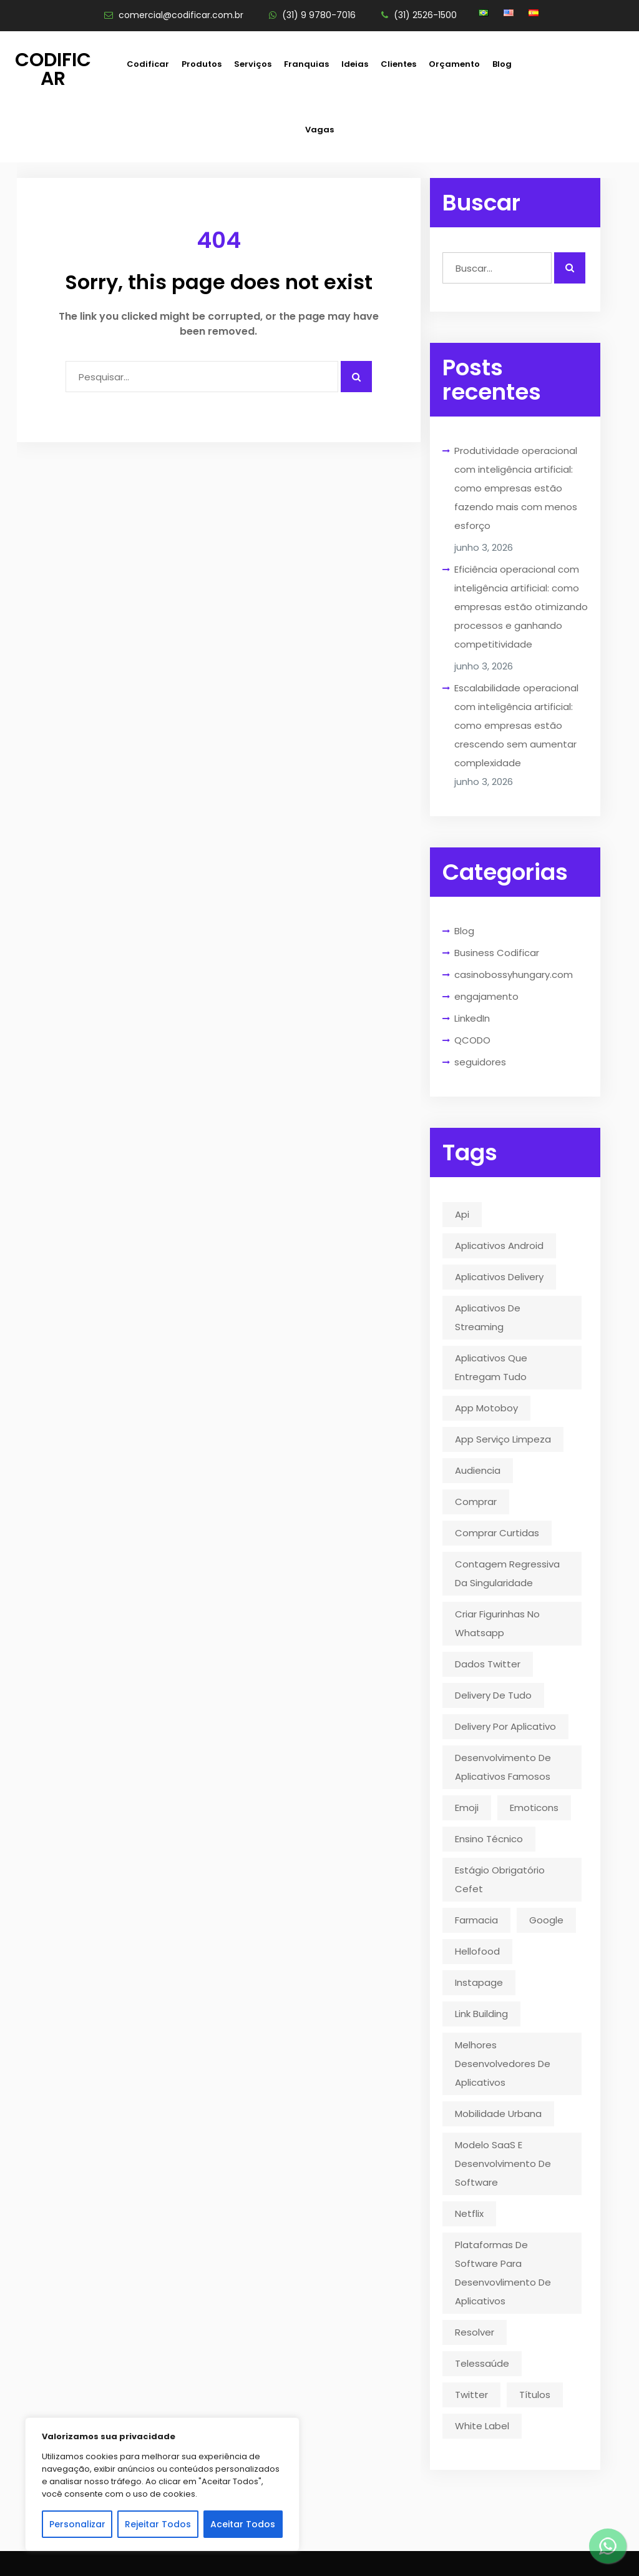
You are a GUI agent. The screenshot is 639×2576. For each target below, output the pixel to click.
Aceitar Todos (242, 2524)
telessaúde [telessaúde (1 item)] (482, 2363)
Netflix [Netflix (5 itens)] (469, 2213)
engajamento (486, 996)
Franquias (306, 64)
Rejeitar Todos (158, 2524)
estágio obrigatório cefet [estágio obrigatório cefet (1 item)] (500, 1879)
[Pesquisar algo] (356, 376)
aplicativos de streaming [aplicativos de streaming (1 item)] (487, 1317)
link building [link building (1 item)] (481, 2013)
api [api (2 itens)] (462, 1214)
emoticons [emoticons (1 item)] (534, 1807)
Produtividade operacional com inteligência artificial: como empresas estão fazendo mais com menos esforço (515, 488)
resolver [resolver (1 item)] (474, 2332)
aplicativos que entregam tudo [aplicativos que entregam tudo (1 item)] (491, 1367)
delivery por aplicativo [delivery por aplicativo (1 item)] (505, 1726)
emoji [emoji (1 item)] (467, 1807)
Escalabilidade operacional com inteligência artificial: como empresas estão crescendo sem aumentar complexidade (516, 725)
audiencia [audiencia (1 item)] (477, 1470)
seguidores (480, 1061)
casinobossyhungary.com (513, 974)
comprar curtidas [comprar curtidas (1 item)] (497, 1532)
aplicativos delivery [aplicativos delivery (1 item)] (499, 1276)
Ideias (354, 64)
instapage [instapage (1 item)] (479, 1982)
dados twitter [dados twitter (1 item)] (487, 1663)
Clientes (398, 64)
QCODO (472, 1040)
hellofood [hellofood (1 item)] (477, 1951)
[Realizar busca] (569, 268)
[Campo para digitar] (202, 376)
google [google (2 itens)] (546, 1920)
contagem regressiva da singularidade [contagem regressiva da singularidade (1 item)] (507, 1573)
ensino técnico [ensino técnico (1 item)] (489, 1838)
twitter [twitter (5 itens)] (471, 2394)
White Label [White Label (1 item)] (482, 2425)
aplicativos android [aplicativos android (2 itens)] (499, 1245)
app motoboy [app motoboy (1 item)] (486, 1407)
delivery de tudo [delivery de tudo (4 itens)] (493, 1695)
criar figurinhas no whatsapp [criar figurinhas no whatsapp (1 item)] (497, 1623)
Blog (502, 64)
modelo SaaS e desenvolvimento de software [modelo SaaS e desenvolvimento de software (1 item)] (503, 2163)
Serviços (252, 64)
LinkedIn (472, 1018)
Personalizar (77, 2524)
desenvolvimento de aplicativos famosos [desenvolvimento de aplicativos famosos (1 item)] (503, 1767)
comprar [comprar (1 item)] (476, 1501)
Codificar (53, 69)
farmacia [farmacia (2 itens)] (476, 1920)
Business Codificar (496, 952)
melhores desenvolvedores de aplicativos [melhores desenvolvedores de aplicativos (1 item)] (502, 2063)
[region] (162, 2484)
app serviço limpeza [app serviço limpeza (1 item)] (503, 1439)
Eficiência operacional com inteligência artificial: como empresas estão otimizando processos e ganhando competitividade (521, 607)
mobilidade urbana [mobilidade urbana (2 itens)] (498, 2113)
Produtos (202, 64)
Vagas (319, 130)
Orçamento (454, 64)
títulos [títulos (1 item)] (534, 2394)
